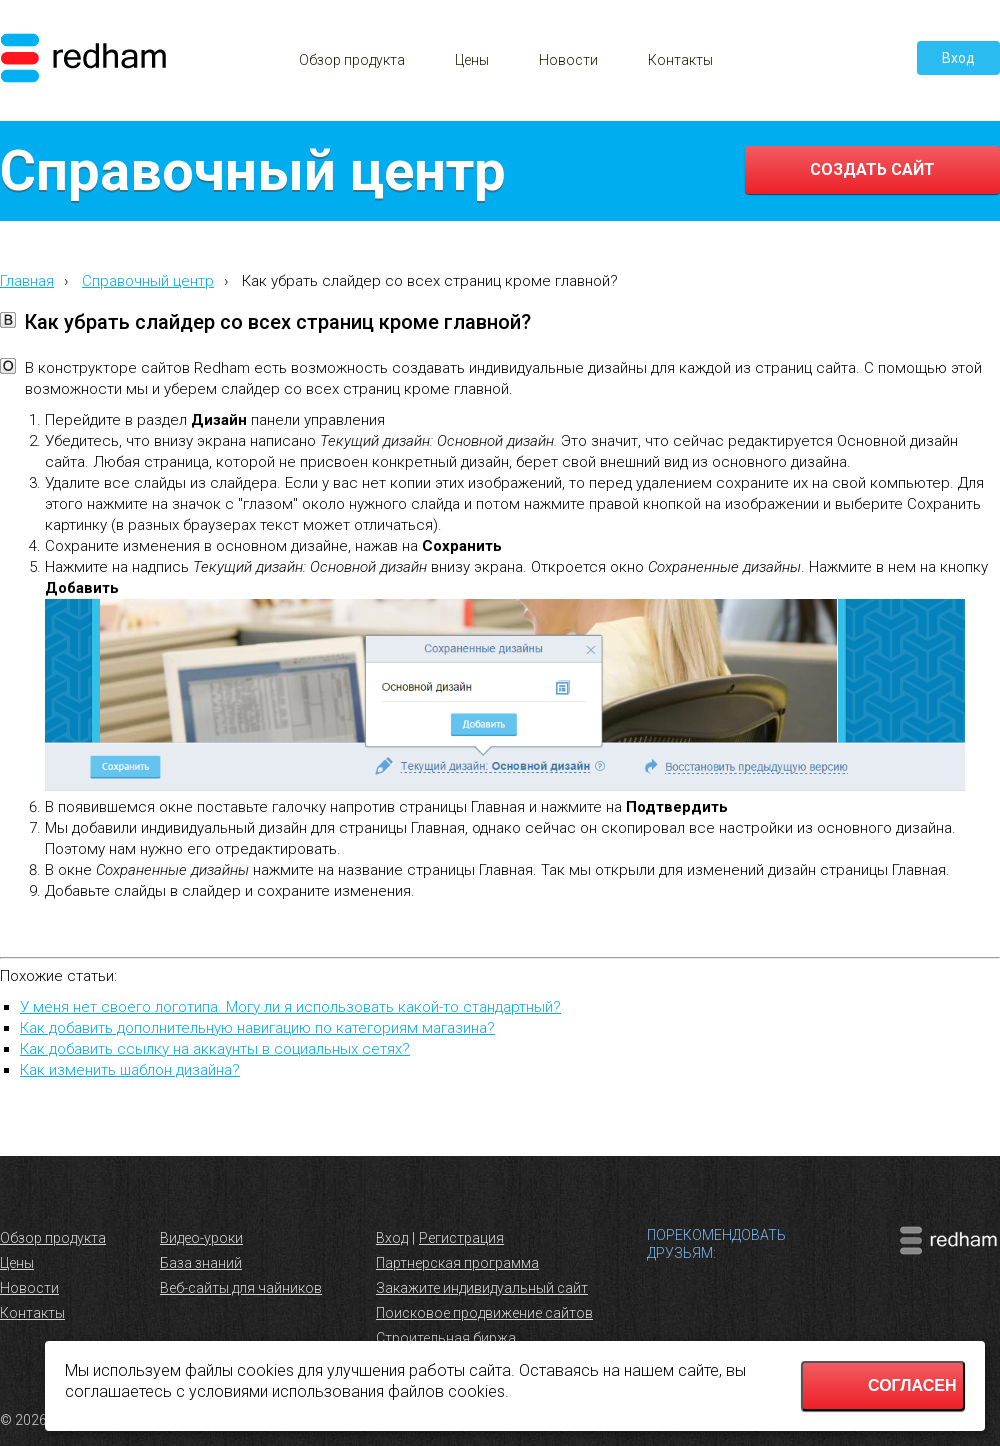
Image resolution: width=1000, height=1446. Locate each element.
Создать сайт (872, 169)
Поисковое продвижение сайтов (484, 1313)
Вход (958, 58)
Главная (27, 281)
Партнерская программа (457, 1263)
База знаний (201, 1263)
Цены (472, 60)
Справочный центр (148, 281)
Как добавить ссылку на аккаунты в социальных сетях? (215, 1049)
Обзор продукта (352, 60)
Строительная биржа (446, 1338)
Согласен (912, 1385)
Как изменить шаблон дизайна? (130, 1070)
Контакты (680, 60)
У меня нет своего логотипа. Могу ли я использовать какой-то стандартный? (290, 1007)
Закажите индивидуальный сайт (482, 1288)
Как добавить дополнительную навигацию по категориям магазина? (257, 1028)
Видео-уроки (201, 1238)
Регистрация (461, 1238)
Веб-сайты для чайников (241, 1288)
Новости (568, 60)
